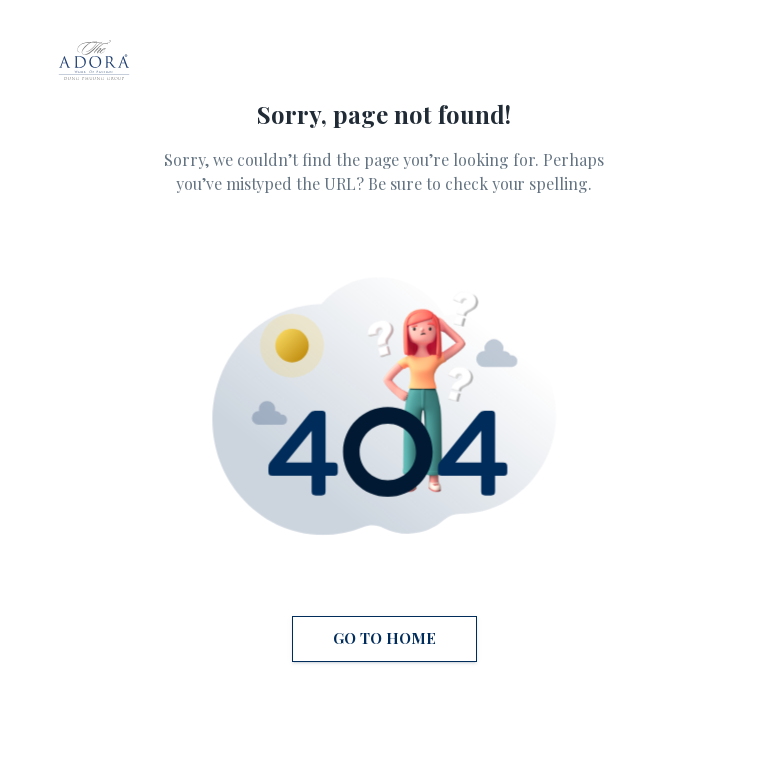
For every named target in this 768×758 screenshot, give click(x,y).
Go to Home (384, 639)
